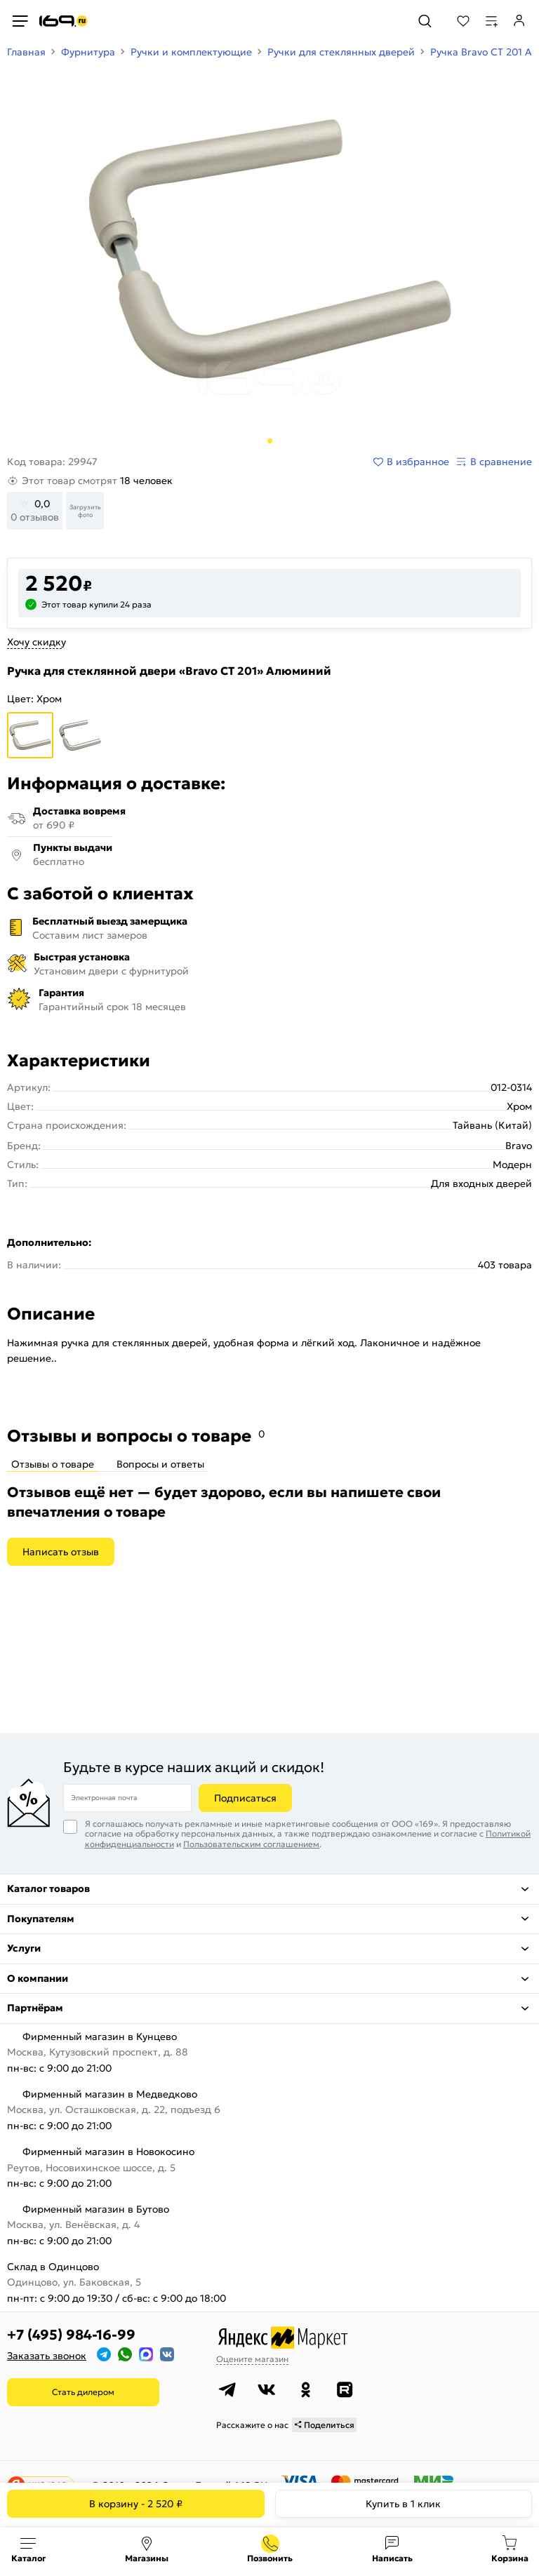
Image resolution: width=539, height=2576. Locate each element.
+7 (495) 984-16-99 (71, 2335)
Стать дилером (83, 2392)
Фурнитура (88, 52)
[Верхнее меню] (19, 21)
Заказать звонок (46, 2355)
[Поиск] (425, 21)
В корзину (135, 2503)
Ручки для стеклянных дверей (341, 52)
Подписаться (245, 1798)
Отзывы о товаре (52, 1464)
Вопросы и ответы (160, 1464)
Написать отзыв (60, 1551)
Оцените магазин (252, 2359)
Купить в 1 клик (403, 2503)
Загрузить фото (85, 510)
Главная (26, 52)
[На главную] (63, 21)
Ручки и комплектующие (191, 52)
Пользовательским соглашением (251, 1844)
